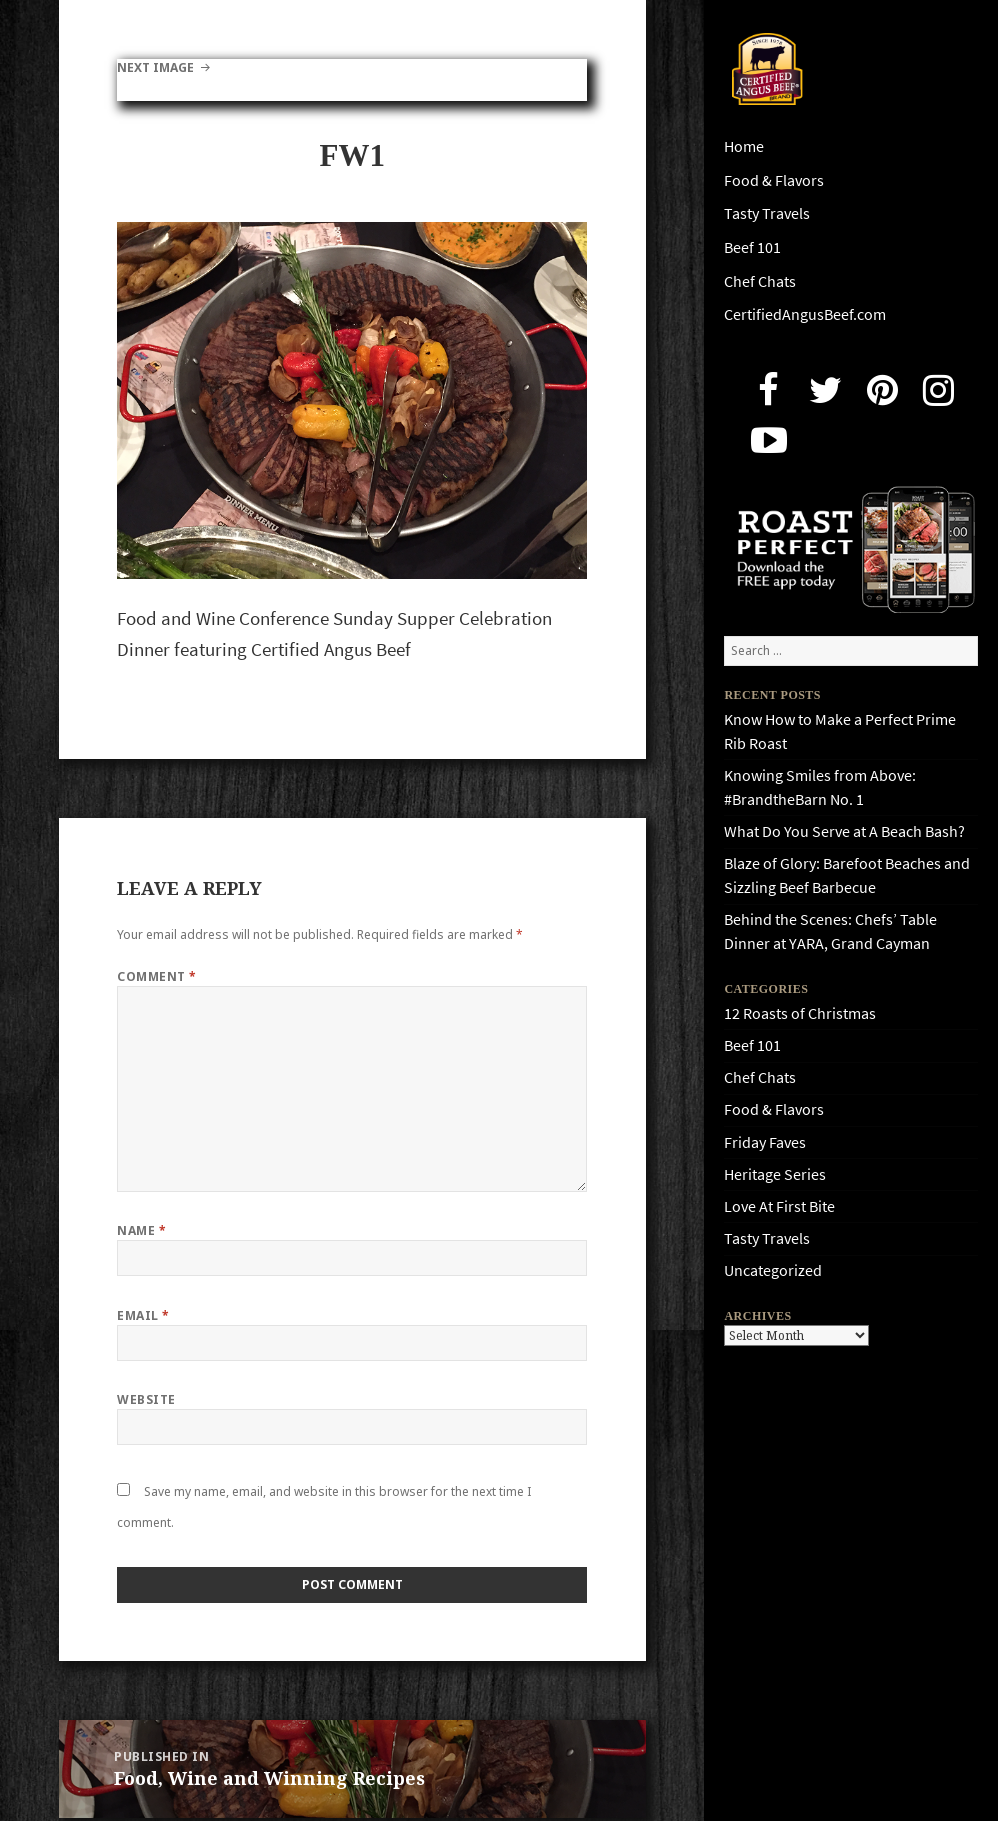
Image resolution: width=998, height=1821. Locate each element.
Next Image (155, 67)
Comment (156, 976)
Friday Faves (765, 1142)
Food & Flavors (774, 180)
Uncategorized (773, 1270)
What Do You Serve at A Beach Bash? (844, 831)
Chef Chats (760, 281)
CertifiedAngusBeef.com (805, 314)
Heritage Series (775, 1174)
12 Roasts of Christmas (800, 1013)
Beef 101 (752, 247)
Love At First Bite (779, 1206)
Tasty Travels (767, 213)
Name (141, 1230)
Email (143, 1315)
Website (146, 1399)
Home (744, 146)
